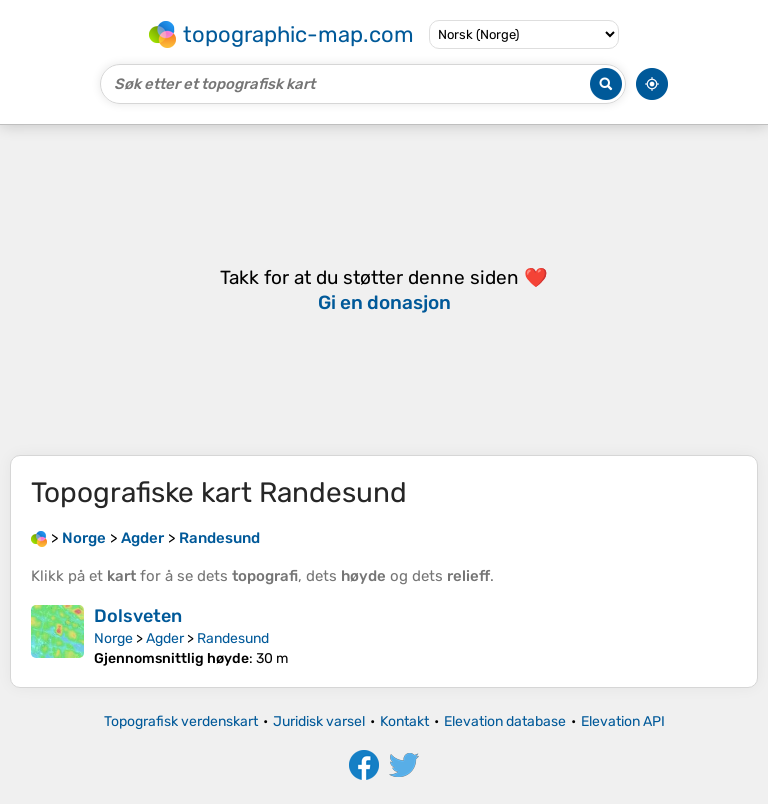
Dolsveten (138, 616)
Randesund (233, 638)
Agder (165, 638)
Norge (113, 638)
